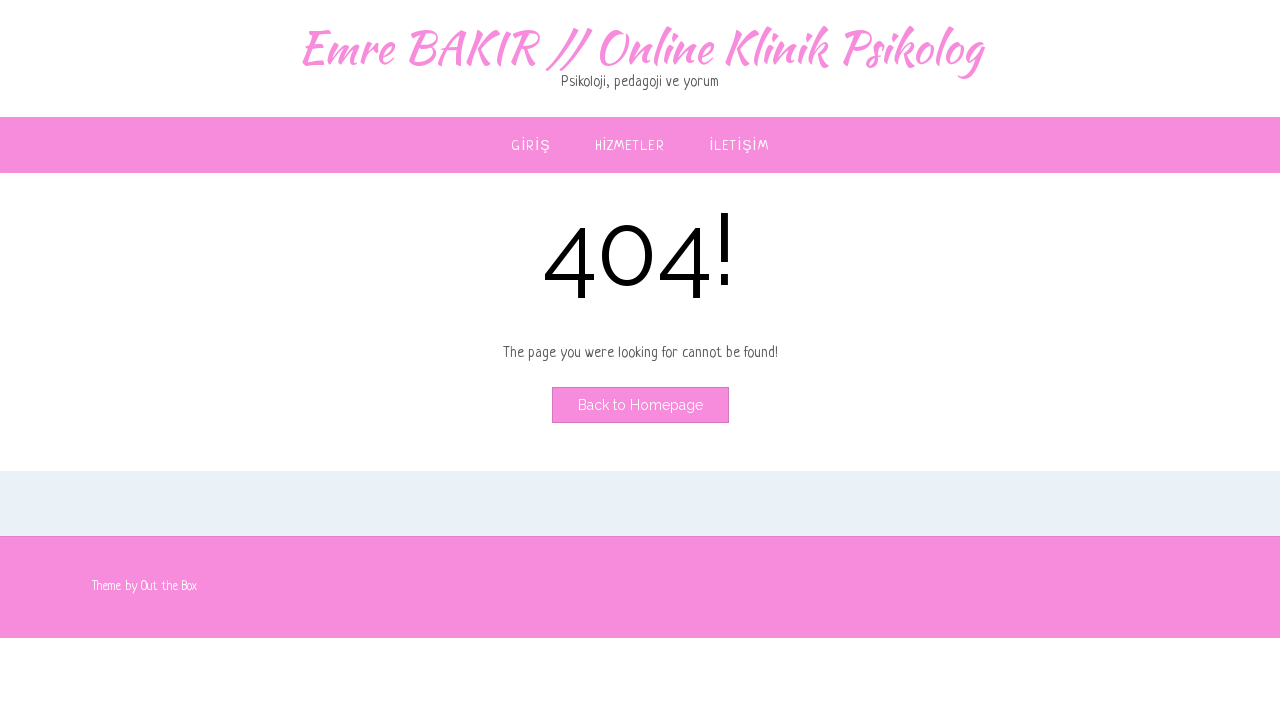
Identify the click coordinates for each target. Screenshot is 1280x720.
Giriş (530, 146)
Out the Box (169, 587)
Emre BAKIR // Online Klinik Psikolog (640, 47)
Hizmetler (630, 146)
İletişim (739, 146)
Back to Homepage (640, 405)
